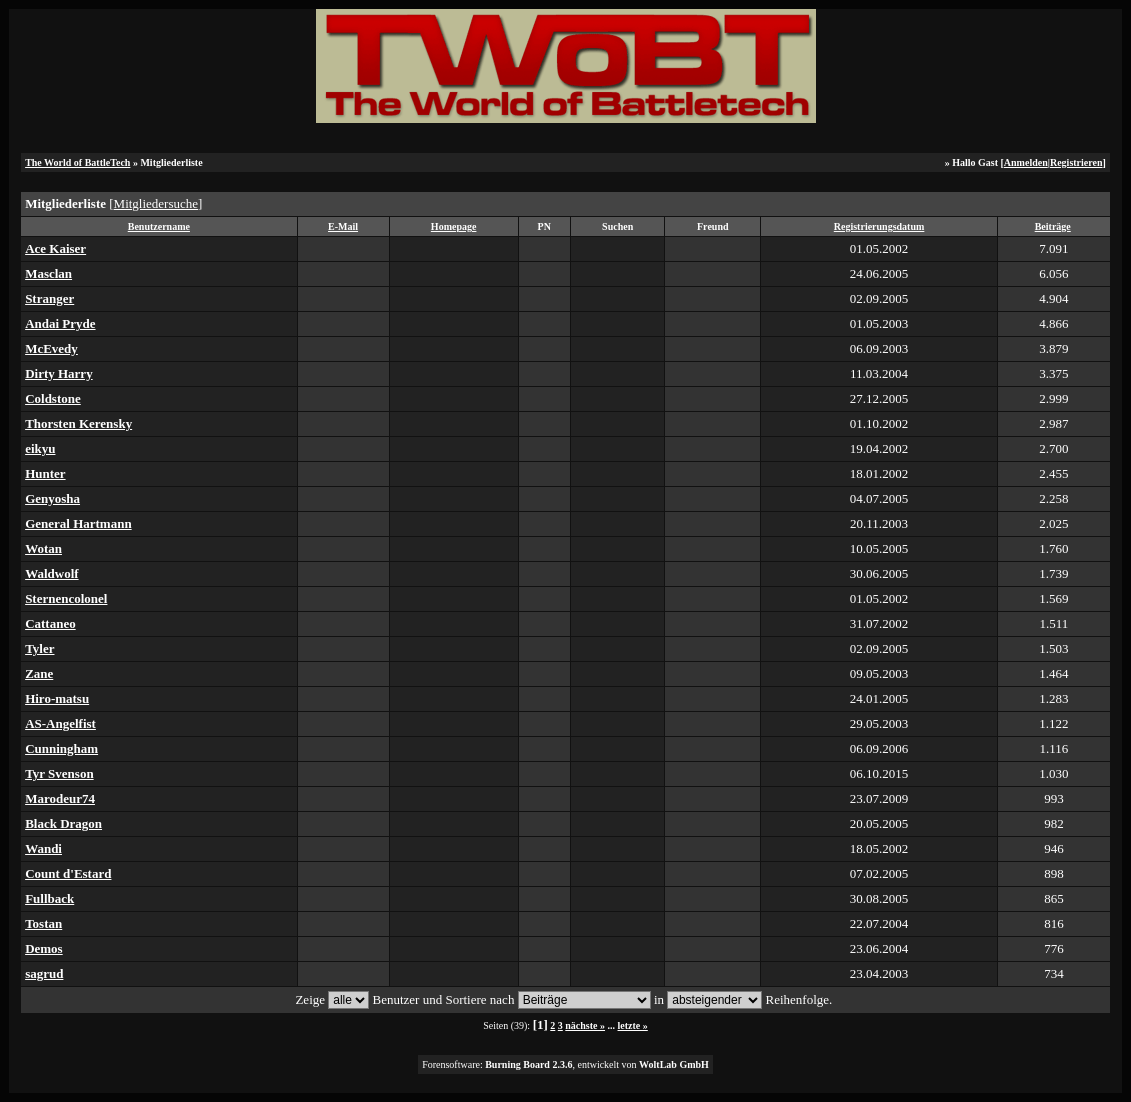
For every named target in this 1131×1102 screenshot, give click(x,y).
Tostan (43, 923)
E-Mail (343, 226)
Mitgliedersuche (156, 203)
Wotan (43, 548)
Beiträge (1053, 226)
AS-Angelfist (60, 723)
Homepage (454, 226)
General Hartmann (78, 523)
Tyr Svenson (59, 773)
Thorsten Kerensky (78, 423)
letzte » (633, 1025)
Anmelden (1026, 162)
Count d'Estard (68, 873)
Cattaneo (50, 623)
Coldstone (53, 398)
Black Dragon (63, 823)
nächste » (585, 1025)
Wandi (43, 848)
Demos (44, 948)
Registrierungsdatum (879, 226)
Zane (39, 673)
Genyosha (52, 498)
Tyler (39, 648)
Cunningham (61, 748)
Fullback (49, 898)
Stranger (49, 298)
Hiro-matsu (57, 698)
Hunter (45, 473)
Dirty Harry (59, 373)
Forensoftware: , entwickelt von (565, 1064)
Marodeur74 (60, 798)
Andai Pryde (60, 323)
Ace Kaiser (55, 248)
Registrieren (1076, 162)
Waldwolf (51, 573)
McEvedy (51, 348)
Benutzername (159, 226)
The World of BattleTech (77, 162)
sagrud (44, 973)
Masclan (48, 273)
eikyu (40, 448)
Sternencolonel (66, 598)
